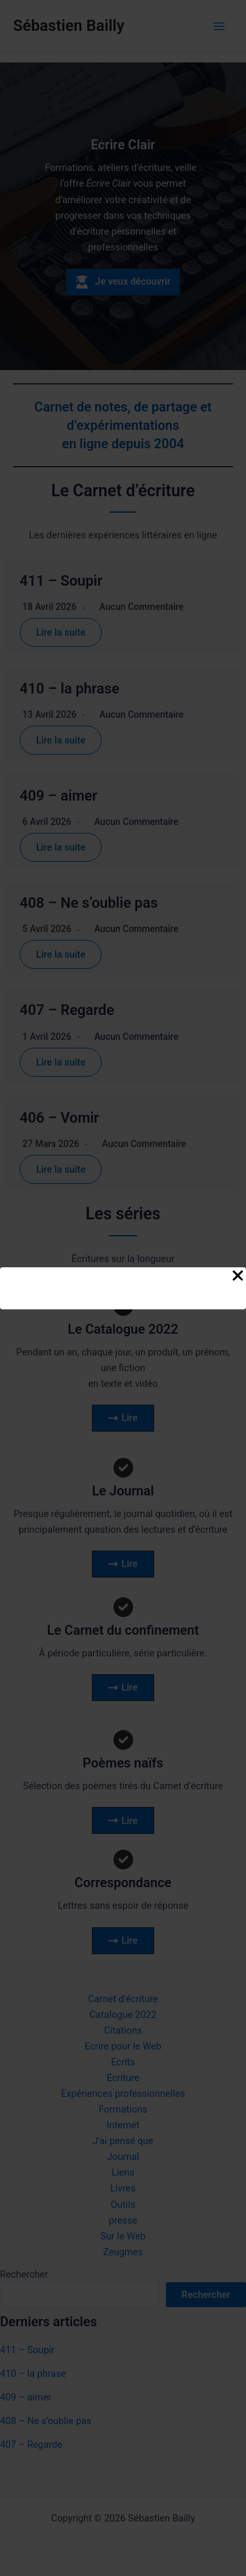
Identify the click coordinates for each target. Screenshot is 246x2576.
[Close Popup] (238, 1276)
